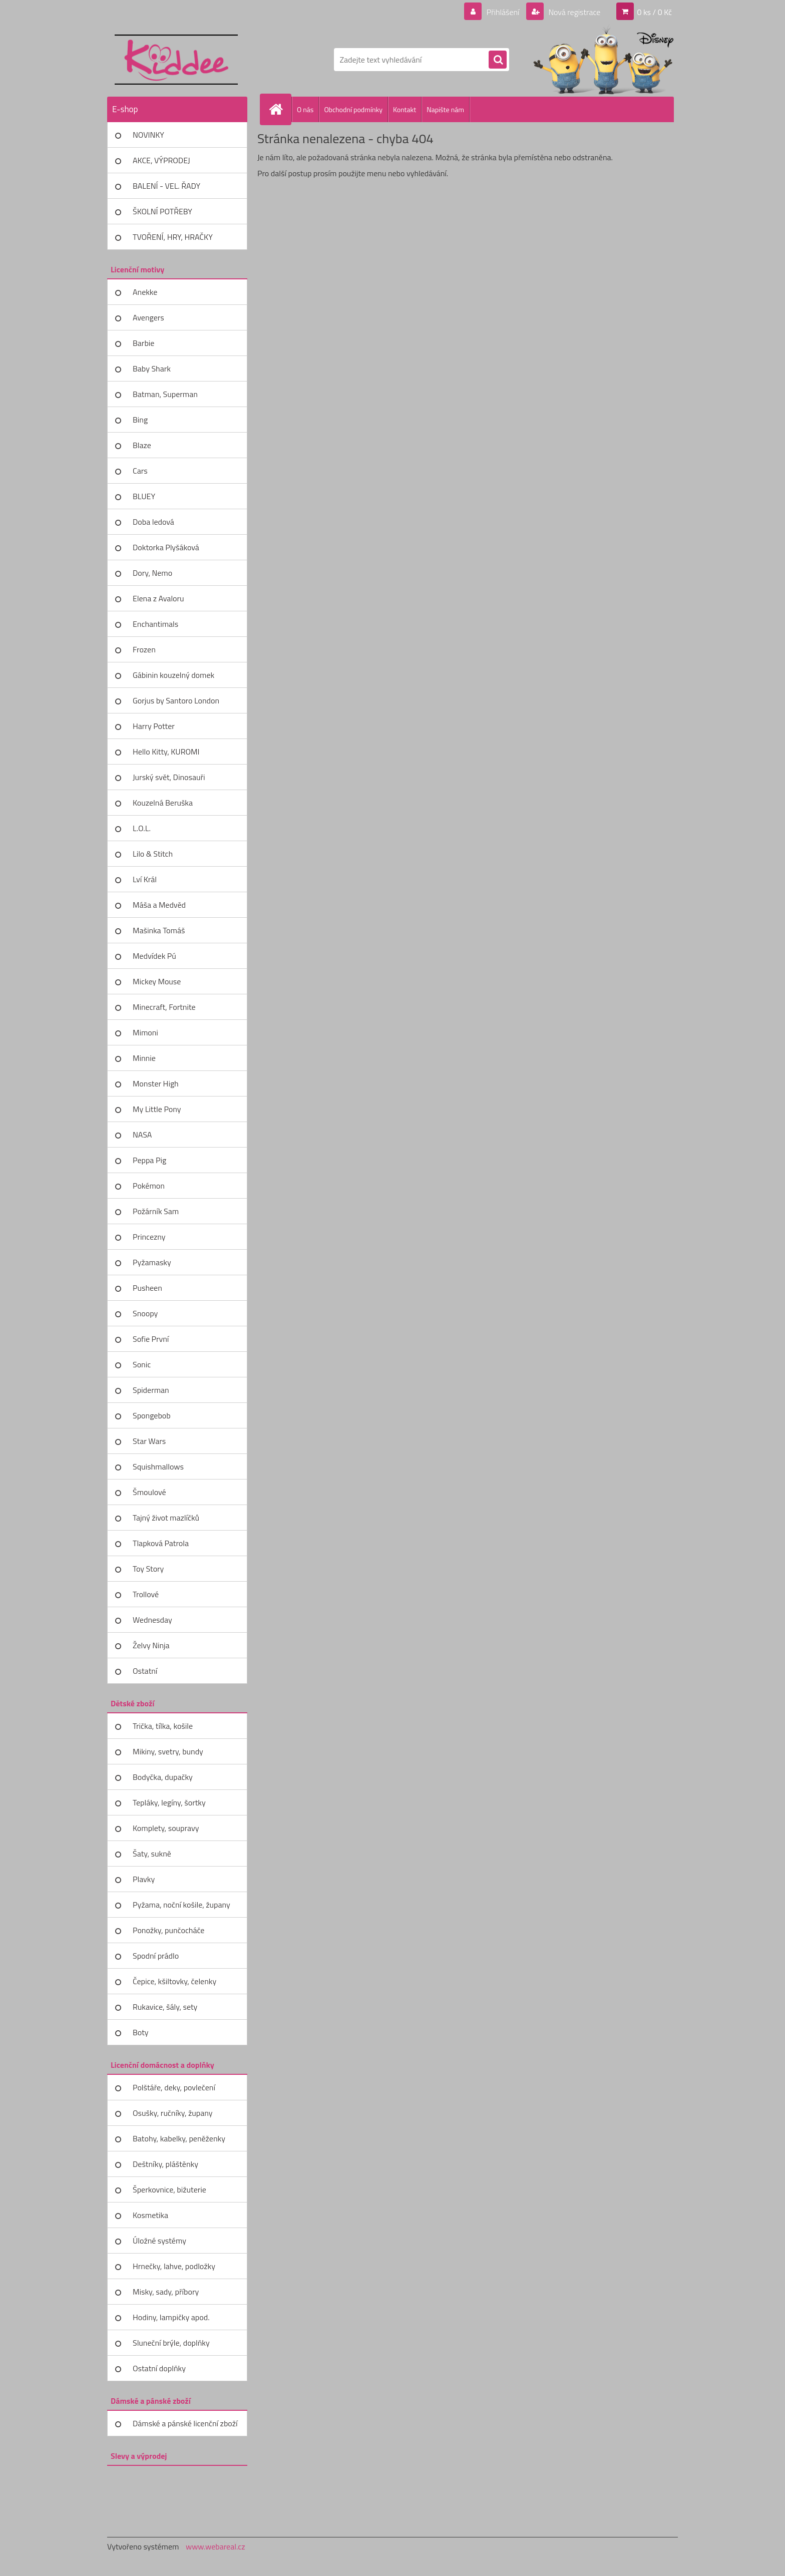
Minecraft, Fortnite (164, 1007)
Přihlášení (503, 12)
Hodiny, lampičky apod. (171, 2317)
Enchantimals (155, 624)
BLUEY (144, 496)
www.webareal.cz (215, 2546)
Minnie (144, 1058)
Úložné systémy (159, 2241)
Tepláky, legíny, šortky (169, 1802)
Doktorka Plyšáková (166, 547)
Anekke (145, 292)
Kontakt (404, 109)
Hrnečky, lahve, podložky (174, 2266)
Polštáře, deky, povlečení (174, 2087)
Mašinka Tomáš (159, 930)
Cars (140, 471)
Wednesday (152, 1620)
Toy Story (148, 1569)
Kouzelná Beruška (163, 803)
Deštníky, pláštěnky (165, 2164)
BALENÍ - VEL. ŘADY (166, 186)
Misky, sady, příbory (166, 2292)
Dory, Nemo (152, 573)
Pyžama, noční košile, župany (181, 1905)
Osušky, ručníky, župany (172, 2113)
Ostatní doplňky (159, 2368)
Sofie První (151, 1339)
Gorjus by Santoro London (176, 700)
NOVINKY (148, 135)
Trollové (146, 1594)
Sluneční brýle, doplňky (171, 2343)
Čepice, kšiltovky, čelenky (174, 1981)
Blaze (142, 445)
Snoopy (145, 1313)
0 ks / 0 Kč (654, 12)
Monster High (156, 1083)
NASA (142, 1135)
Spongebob (152, 1415)
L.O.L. (142, 828)
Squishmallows (158, 1466)
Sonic (142, 1364)
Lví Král (145, 879)
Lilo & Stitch (153, 854)
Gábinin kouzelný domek (173, 675)
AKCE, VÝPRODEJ (161, 160)
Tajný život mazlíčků (166, 1518)
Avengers (148, 317)
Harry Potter (154, 726)
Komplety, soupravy (166, 1828)
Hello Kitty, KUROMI (166, 752)
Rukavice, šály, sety (165, 2007)
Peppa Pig (149, 1160)
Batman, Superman (165, 394)
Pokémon (149, 1186)
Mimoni (145, 1032)
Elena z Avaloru (158, 598)
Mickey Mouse (157, 981)
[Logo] (176, 60)
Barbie (143, 343)
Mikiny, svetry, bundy (168, 1751)
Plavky (144, 1879)
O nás (305, 109)
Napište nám (445, 109)
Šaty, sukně (152, 1854)
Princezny (149, 1237)
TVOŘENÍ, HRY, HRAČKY (173, 237)
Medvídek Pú (154, 956)
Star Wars (149, 1441)
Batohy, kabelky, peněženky (179, 2138)
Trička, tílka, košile (163, 1726)
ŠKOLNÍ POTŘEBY (162, 211)
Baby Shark (152, 368)
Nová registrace (574, 12)
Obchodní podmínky (353, 109)
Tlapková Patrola (161, 1543)
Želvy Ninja (151, 1645)
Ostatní (145, 1671)
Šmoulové (149, 1492)
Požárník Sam (156, 1211)
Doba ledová (153, 522)
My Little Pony (157, 1109)
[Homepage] (279, 109)
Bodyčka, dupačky (163, 1777)
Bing (140, 420)
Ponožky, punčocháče (168, 1930)
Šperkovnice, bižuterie (169, 2189)
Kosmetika (150, 2215)
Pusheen (147, 1288)
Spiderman (151, 1390)
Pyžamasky (152, 1262)
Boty (141, 2032)
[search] (498, 60)
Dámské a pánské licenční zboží (185, 2423)
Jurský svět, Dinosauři (169, 777)
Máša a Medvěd (159, 905)
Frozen (144, 649)
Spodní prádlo (156, 1956)
